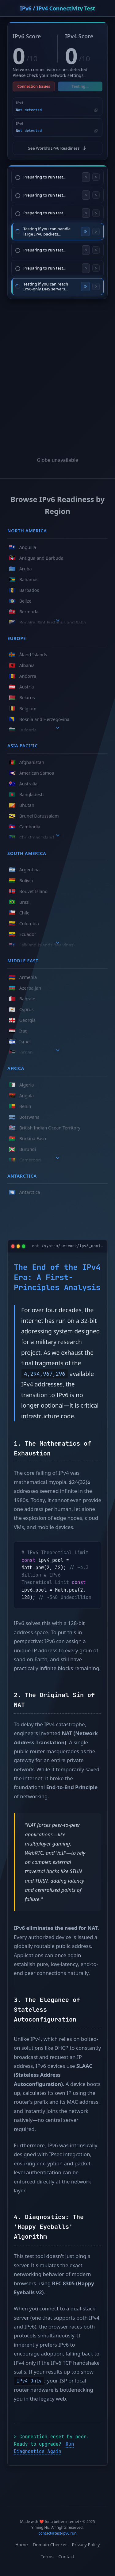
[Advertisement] (57, 371)
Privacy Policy (86, 2544)
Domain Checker (50, 2544)
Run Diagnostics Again (44, 2448)
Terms (47, 2556)
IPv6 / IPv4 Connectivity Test (57, 8)
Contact (66, 2556)
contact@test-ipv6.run (58, 2533)
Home (21, 2544)
